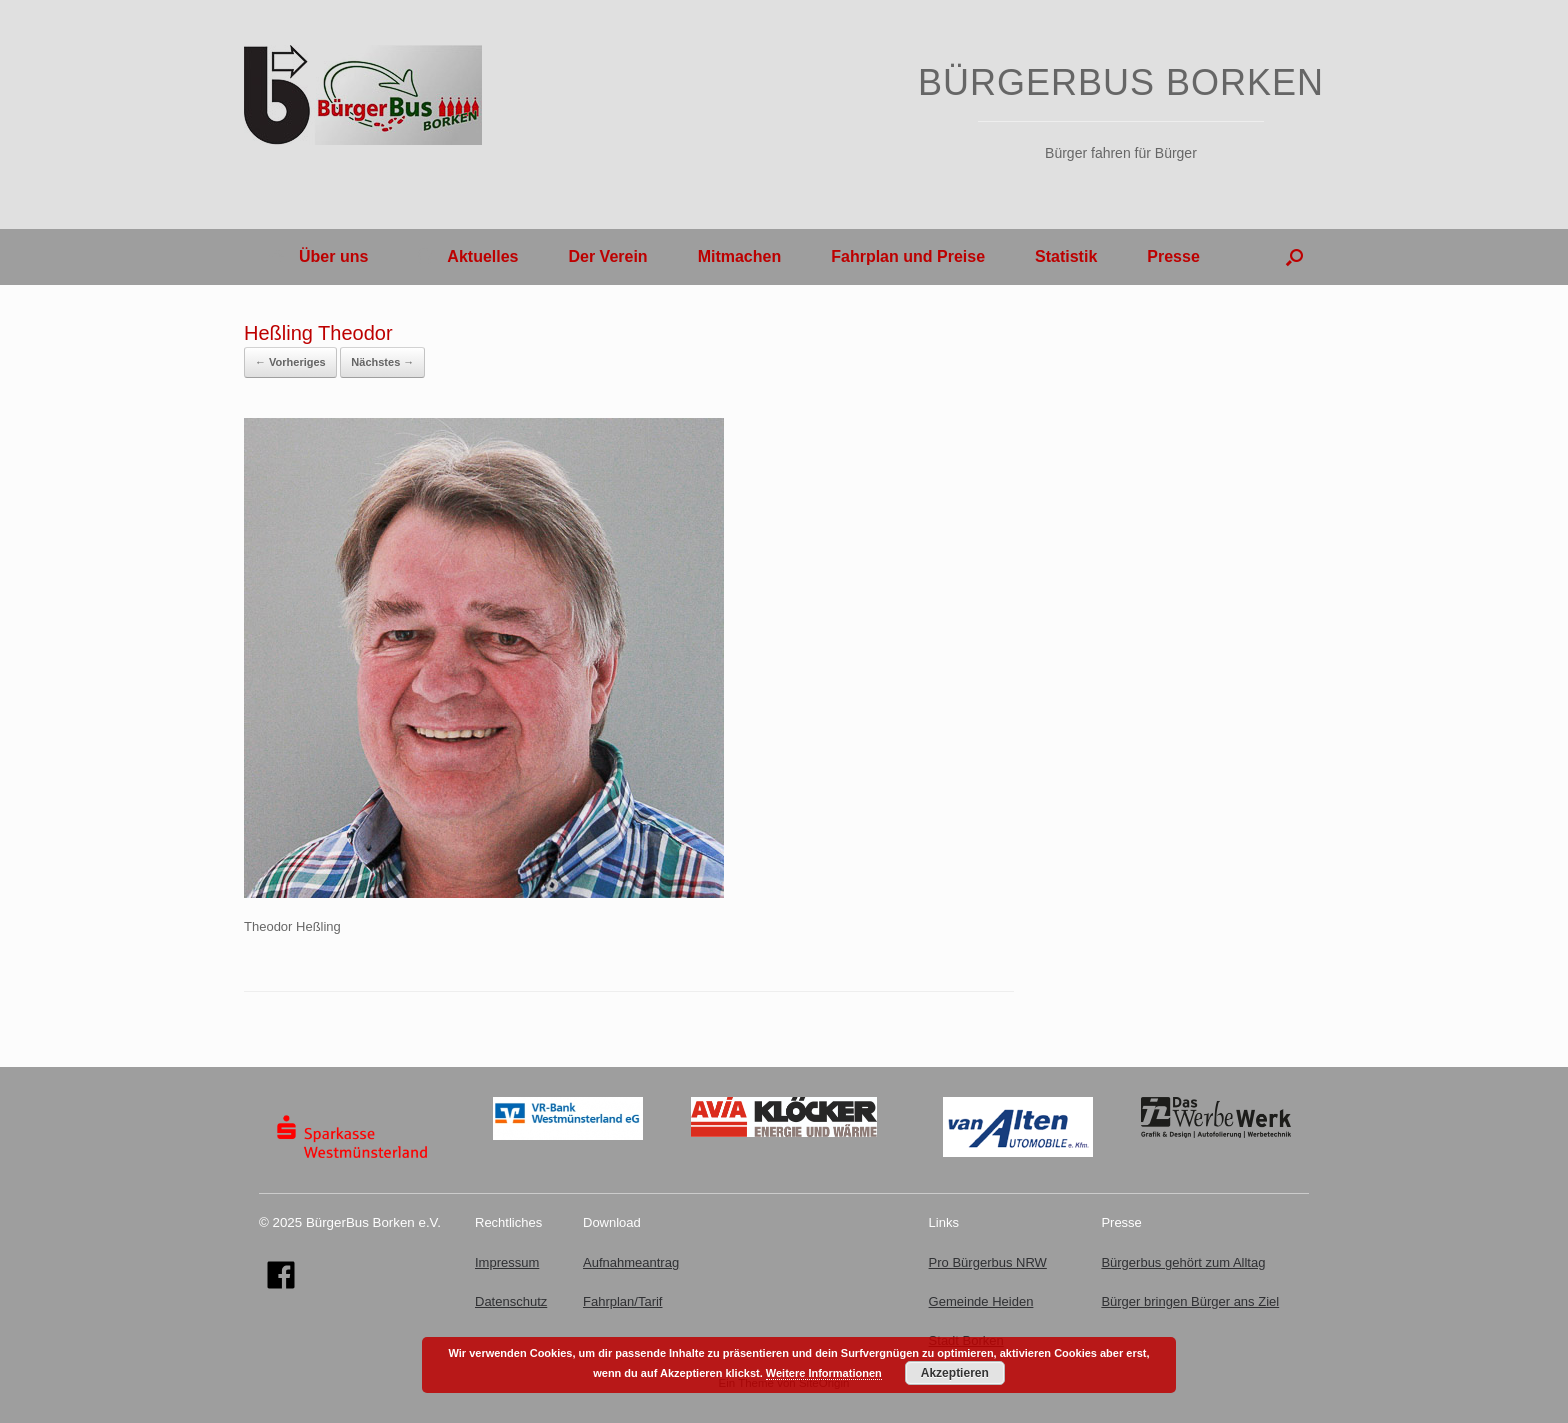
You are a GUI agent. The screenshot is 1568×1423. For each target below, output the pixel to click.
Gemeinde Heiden (981, 1301)
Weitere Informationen (824, 1373)
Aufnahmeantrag (631, 1262)
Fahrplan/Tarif (622, 1301)
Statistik (1066, 256)
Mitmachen (740, 256)
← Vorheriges (290, 362)
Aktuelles (468, 256)
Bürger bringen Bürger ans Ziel (1190, 1301)
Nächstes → (382, 362)
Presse (1173, 256)
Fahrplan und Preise (908, 256)
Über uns (318, 256)
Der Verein (607, 256)
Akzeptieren (955, 1373)
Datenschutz (511, 1301)
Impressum (507, 1262)
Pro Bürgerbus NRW (988, 1262)
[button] (1294, 257)
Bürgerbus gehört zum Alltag (1183, 1262)
